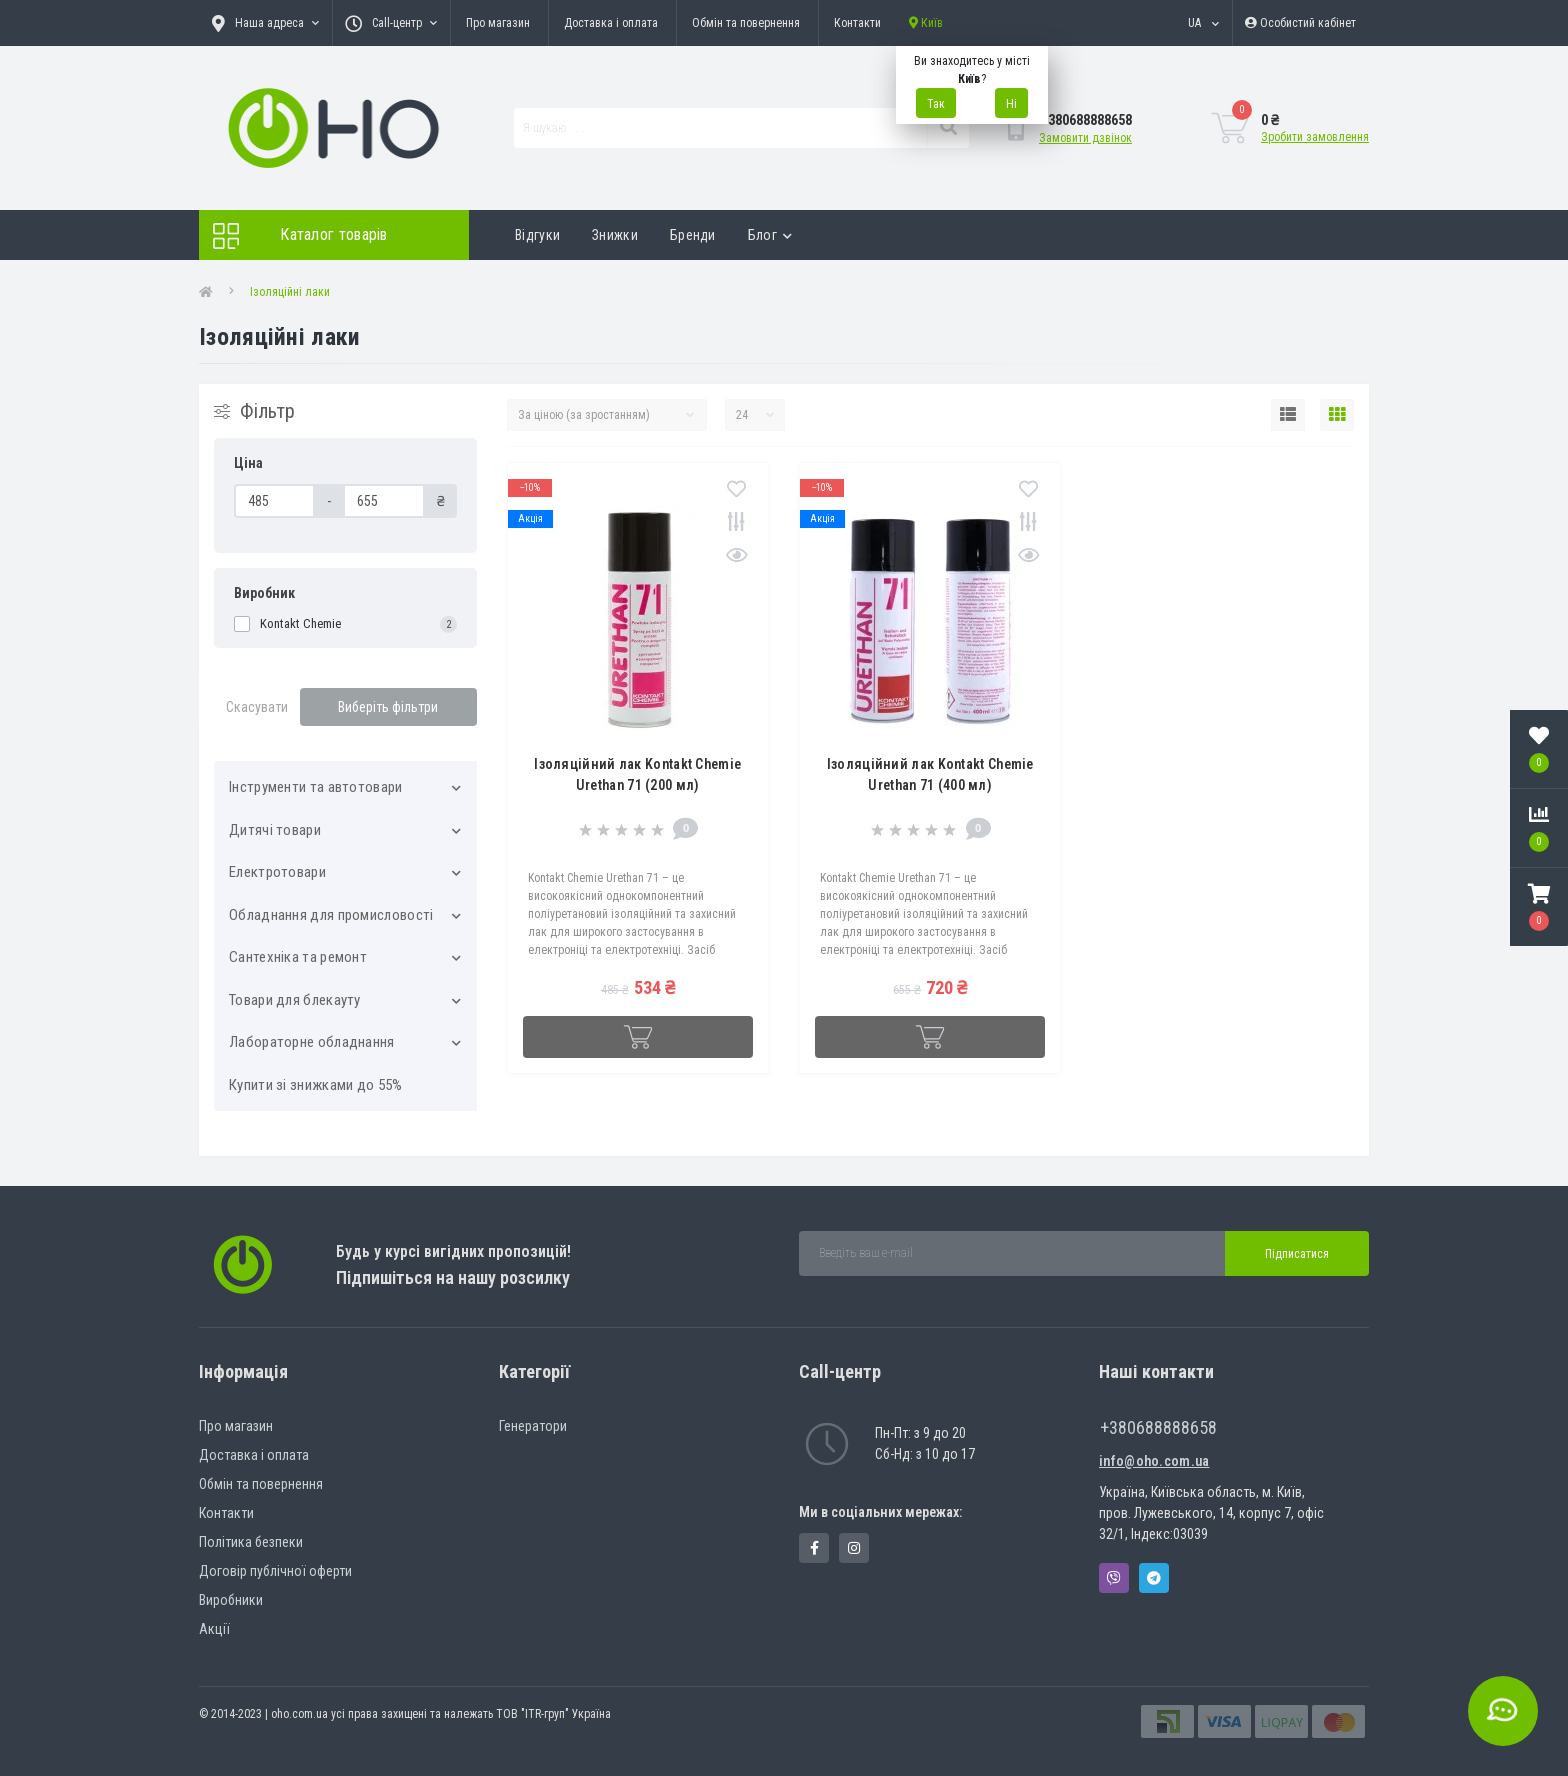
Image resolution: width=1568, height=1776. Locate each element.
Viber (1114, 1578)
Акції (214, 1629)
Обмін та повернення (746, 23)
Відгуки (537, 235)
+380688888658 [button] (1158, 1427)
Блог (770, 235)
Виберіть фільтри (388, 707)
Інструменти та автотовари (316, 787)
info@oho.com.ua (1154, 1461)
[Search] (948, 128)
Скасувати (257, 707)
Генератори (533, 1426)
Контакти (857, 23)
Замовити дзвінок (1085, 138)
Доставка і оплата (611, 23)
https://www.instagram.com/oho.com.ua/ (854, 1548)
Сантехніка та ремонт (298, 957)
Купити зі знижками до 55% (316, 1085)
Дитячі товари (275, 830)
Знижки (615, 235)
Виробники (231, 1600)
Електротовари (277, 872)
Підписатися (1297, 1254)
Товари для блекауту (295, 1000)
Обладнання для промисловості (331, 915)
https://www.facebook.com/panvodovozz (814, 1548)
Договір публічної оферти (275, 1571)
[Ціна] (274, 501)
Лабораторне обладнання (312, 1042)
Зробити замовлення (1315, 137)
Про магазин (498, 23)
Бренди (693, 235)
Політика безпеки (251, 1542)
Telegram (1154, 1578)
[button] (1539, 907)
